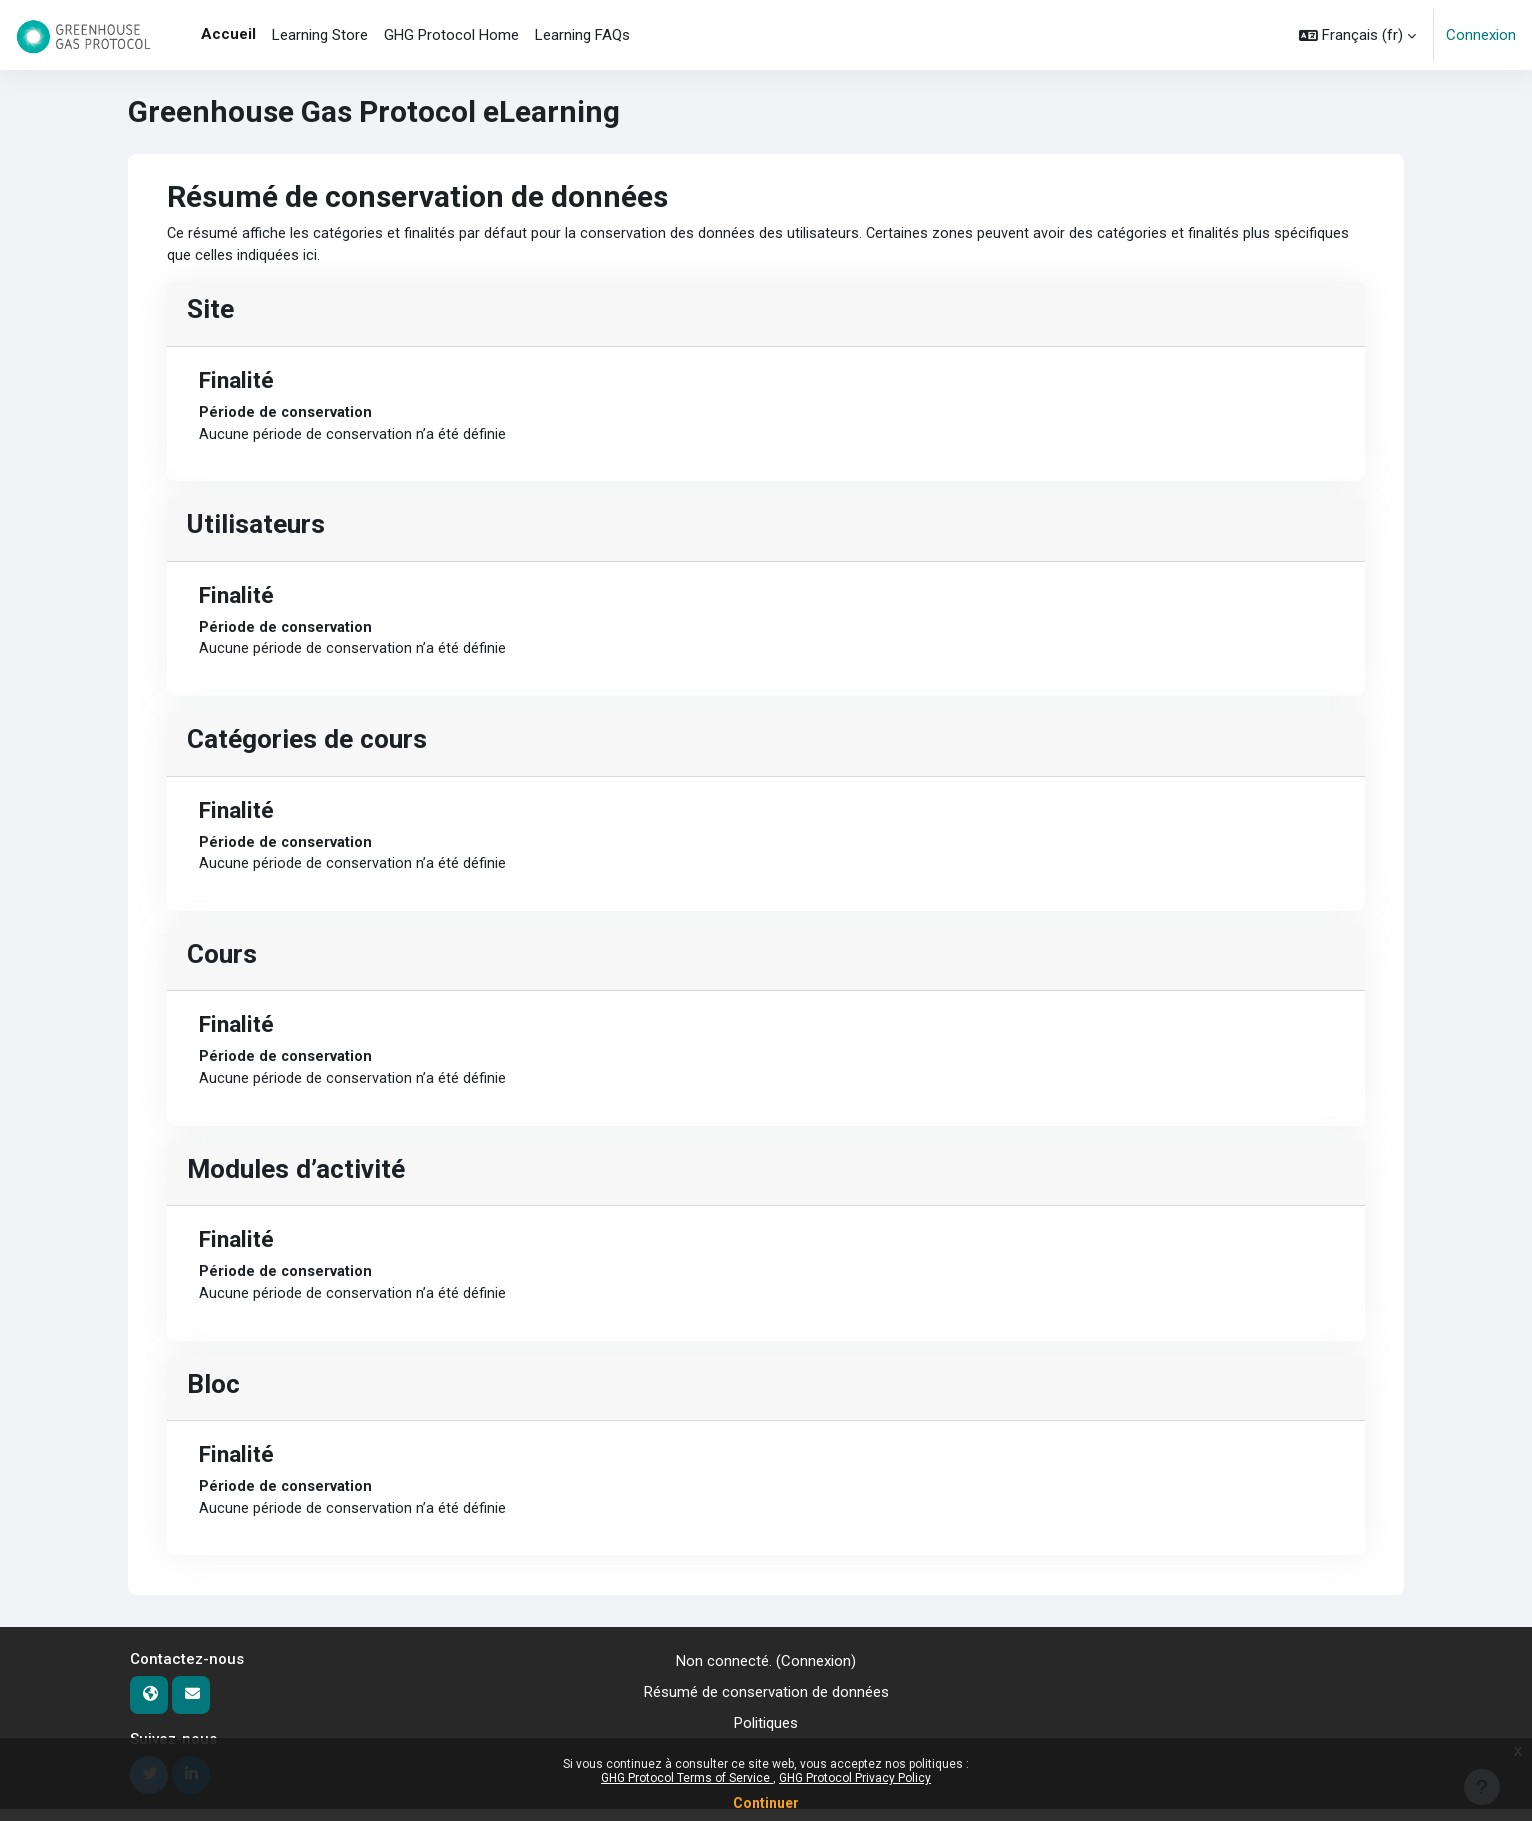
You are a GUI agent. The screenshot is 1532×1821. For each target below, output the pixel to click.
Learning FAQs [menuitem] (582, 35)
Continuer (766, 1803)
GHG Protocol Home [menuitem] (451, 35)
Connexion (1481, 35)
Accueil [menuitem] (228, 34)
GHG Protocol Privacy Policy (855, 1778)
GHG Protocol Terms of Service (687, 1778)
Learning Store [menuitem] (320, 35)
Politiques (766, 1734)
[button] (1357, 35)
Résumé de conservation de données (766, 1704)
